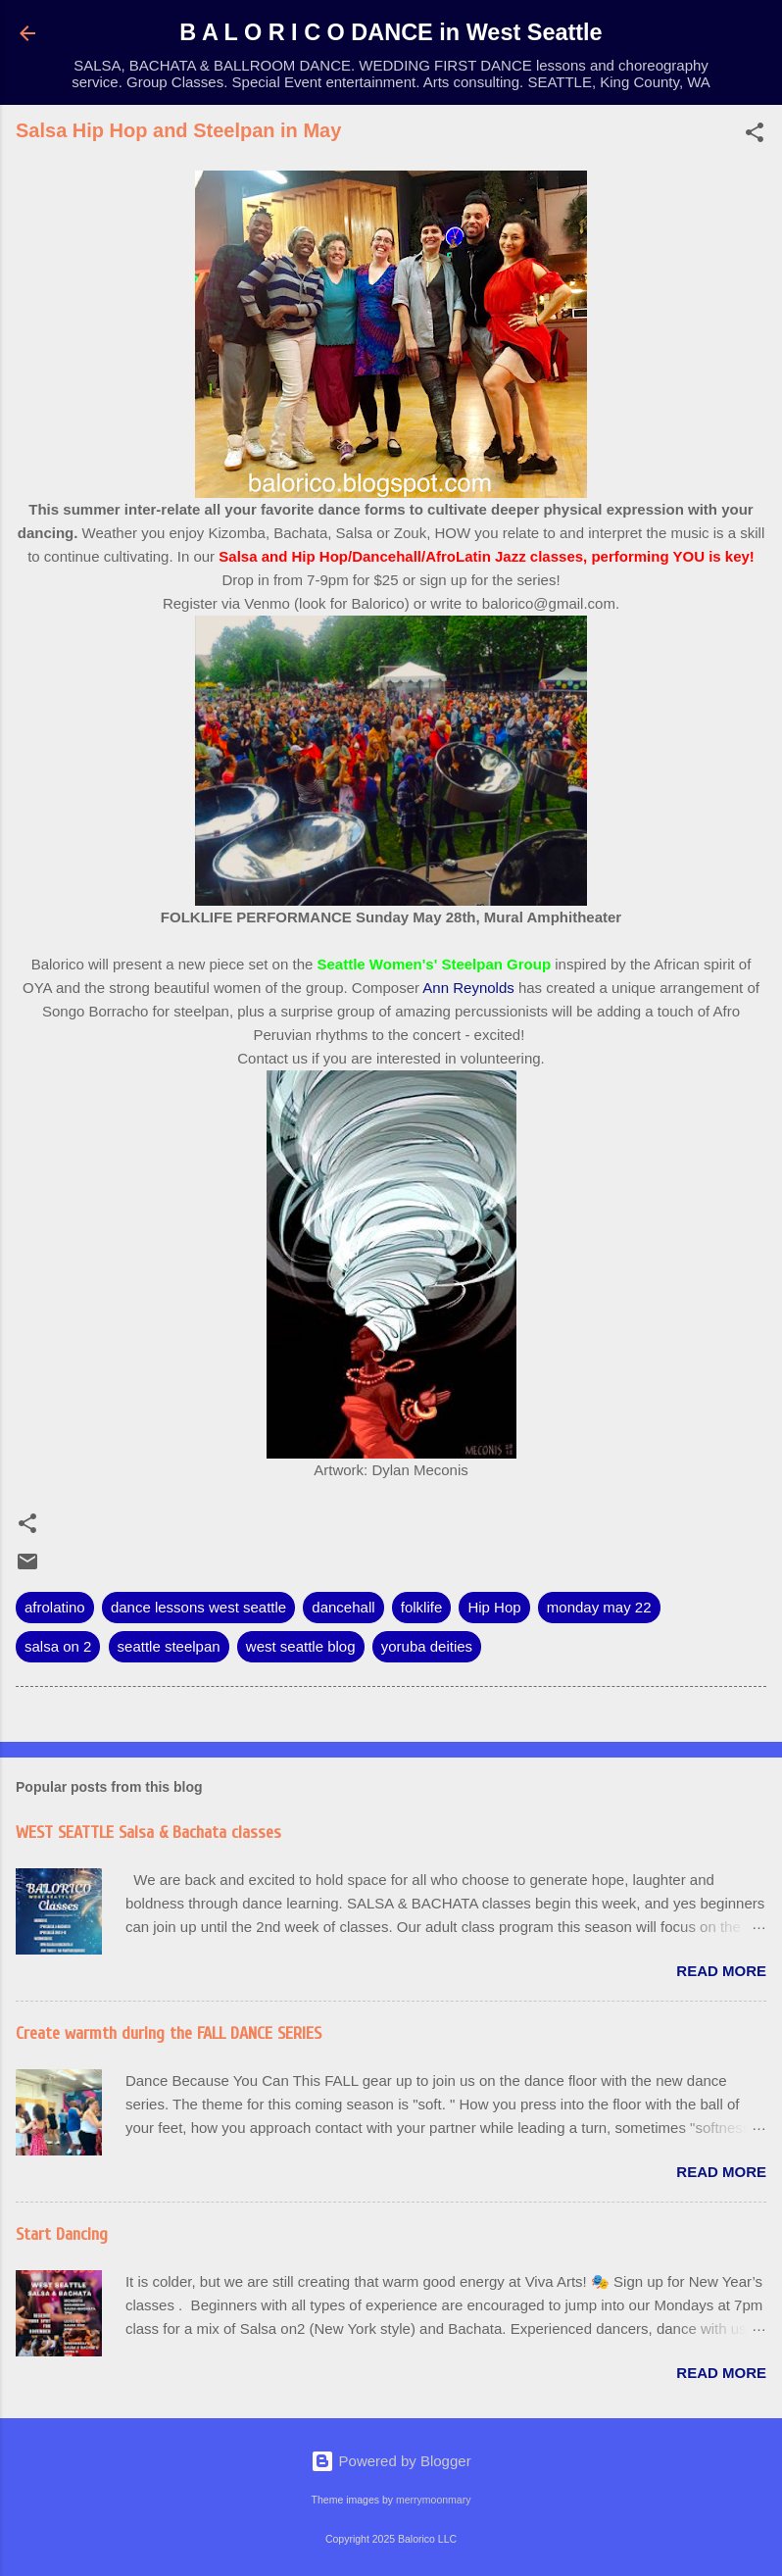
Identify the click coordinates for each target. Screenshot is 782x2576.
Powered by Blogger (390, 2460)
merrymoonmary (433, 2499)
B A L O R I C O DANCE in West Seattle (390, 32)
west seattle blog (301, 1646)
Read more (721, 1970)
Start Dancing (62, 2234)
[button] (754, 136)
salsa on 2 (57, 1646)
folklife (422, 1607)
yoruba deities (426, 1646)
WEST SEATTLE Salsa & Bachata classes (148, 1832)
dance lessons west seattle (198, 1607)
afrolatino (54, 1607)
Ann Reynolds (467, 987)
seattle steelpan (169, 1646)
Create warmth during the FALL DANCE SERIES (168, 2033)
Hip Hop (493, 1607)
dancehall (343, 1607)
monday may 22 (599, 1607)
